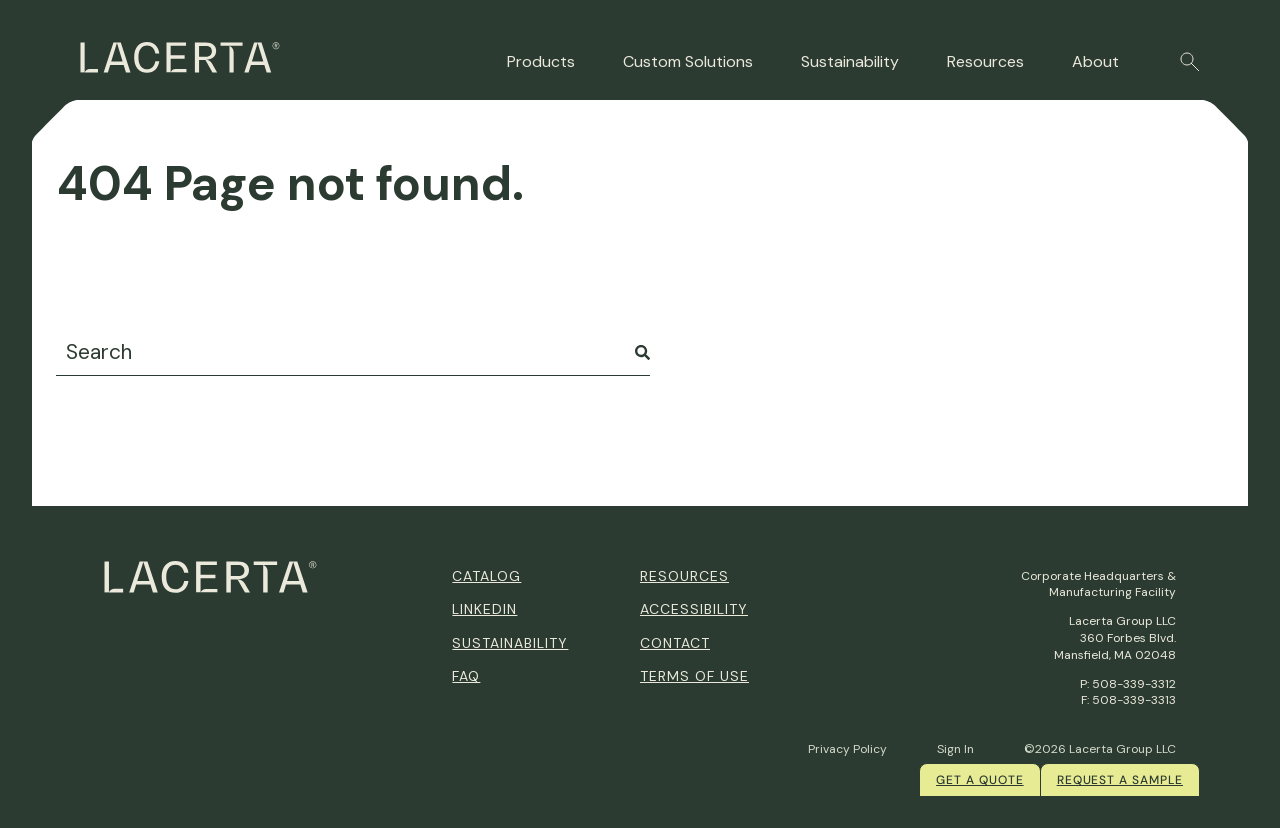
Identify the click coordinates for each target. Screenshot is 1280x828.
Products (541, 61)
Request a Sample (1120, 780)
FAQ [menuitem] (466, 676)
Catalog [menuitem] (486, 576)
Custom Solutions (688, 61)
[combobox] (353, 352)
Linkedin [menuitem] (484, 609)
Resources (985, 61)
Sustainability (850, 61)
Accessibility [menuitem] (694, 609)
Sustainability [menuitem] (510, 643)
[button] (1190, 62)
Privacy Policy (847, 749)
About (1095, 61)
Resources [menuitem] (684, 576)
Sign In (955, 749)
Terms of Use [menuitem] (694, 676)
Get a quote (980, 780)
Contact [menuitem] (675, 643)
